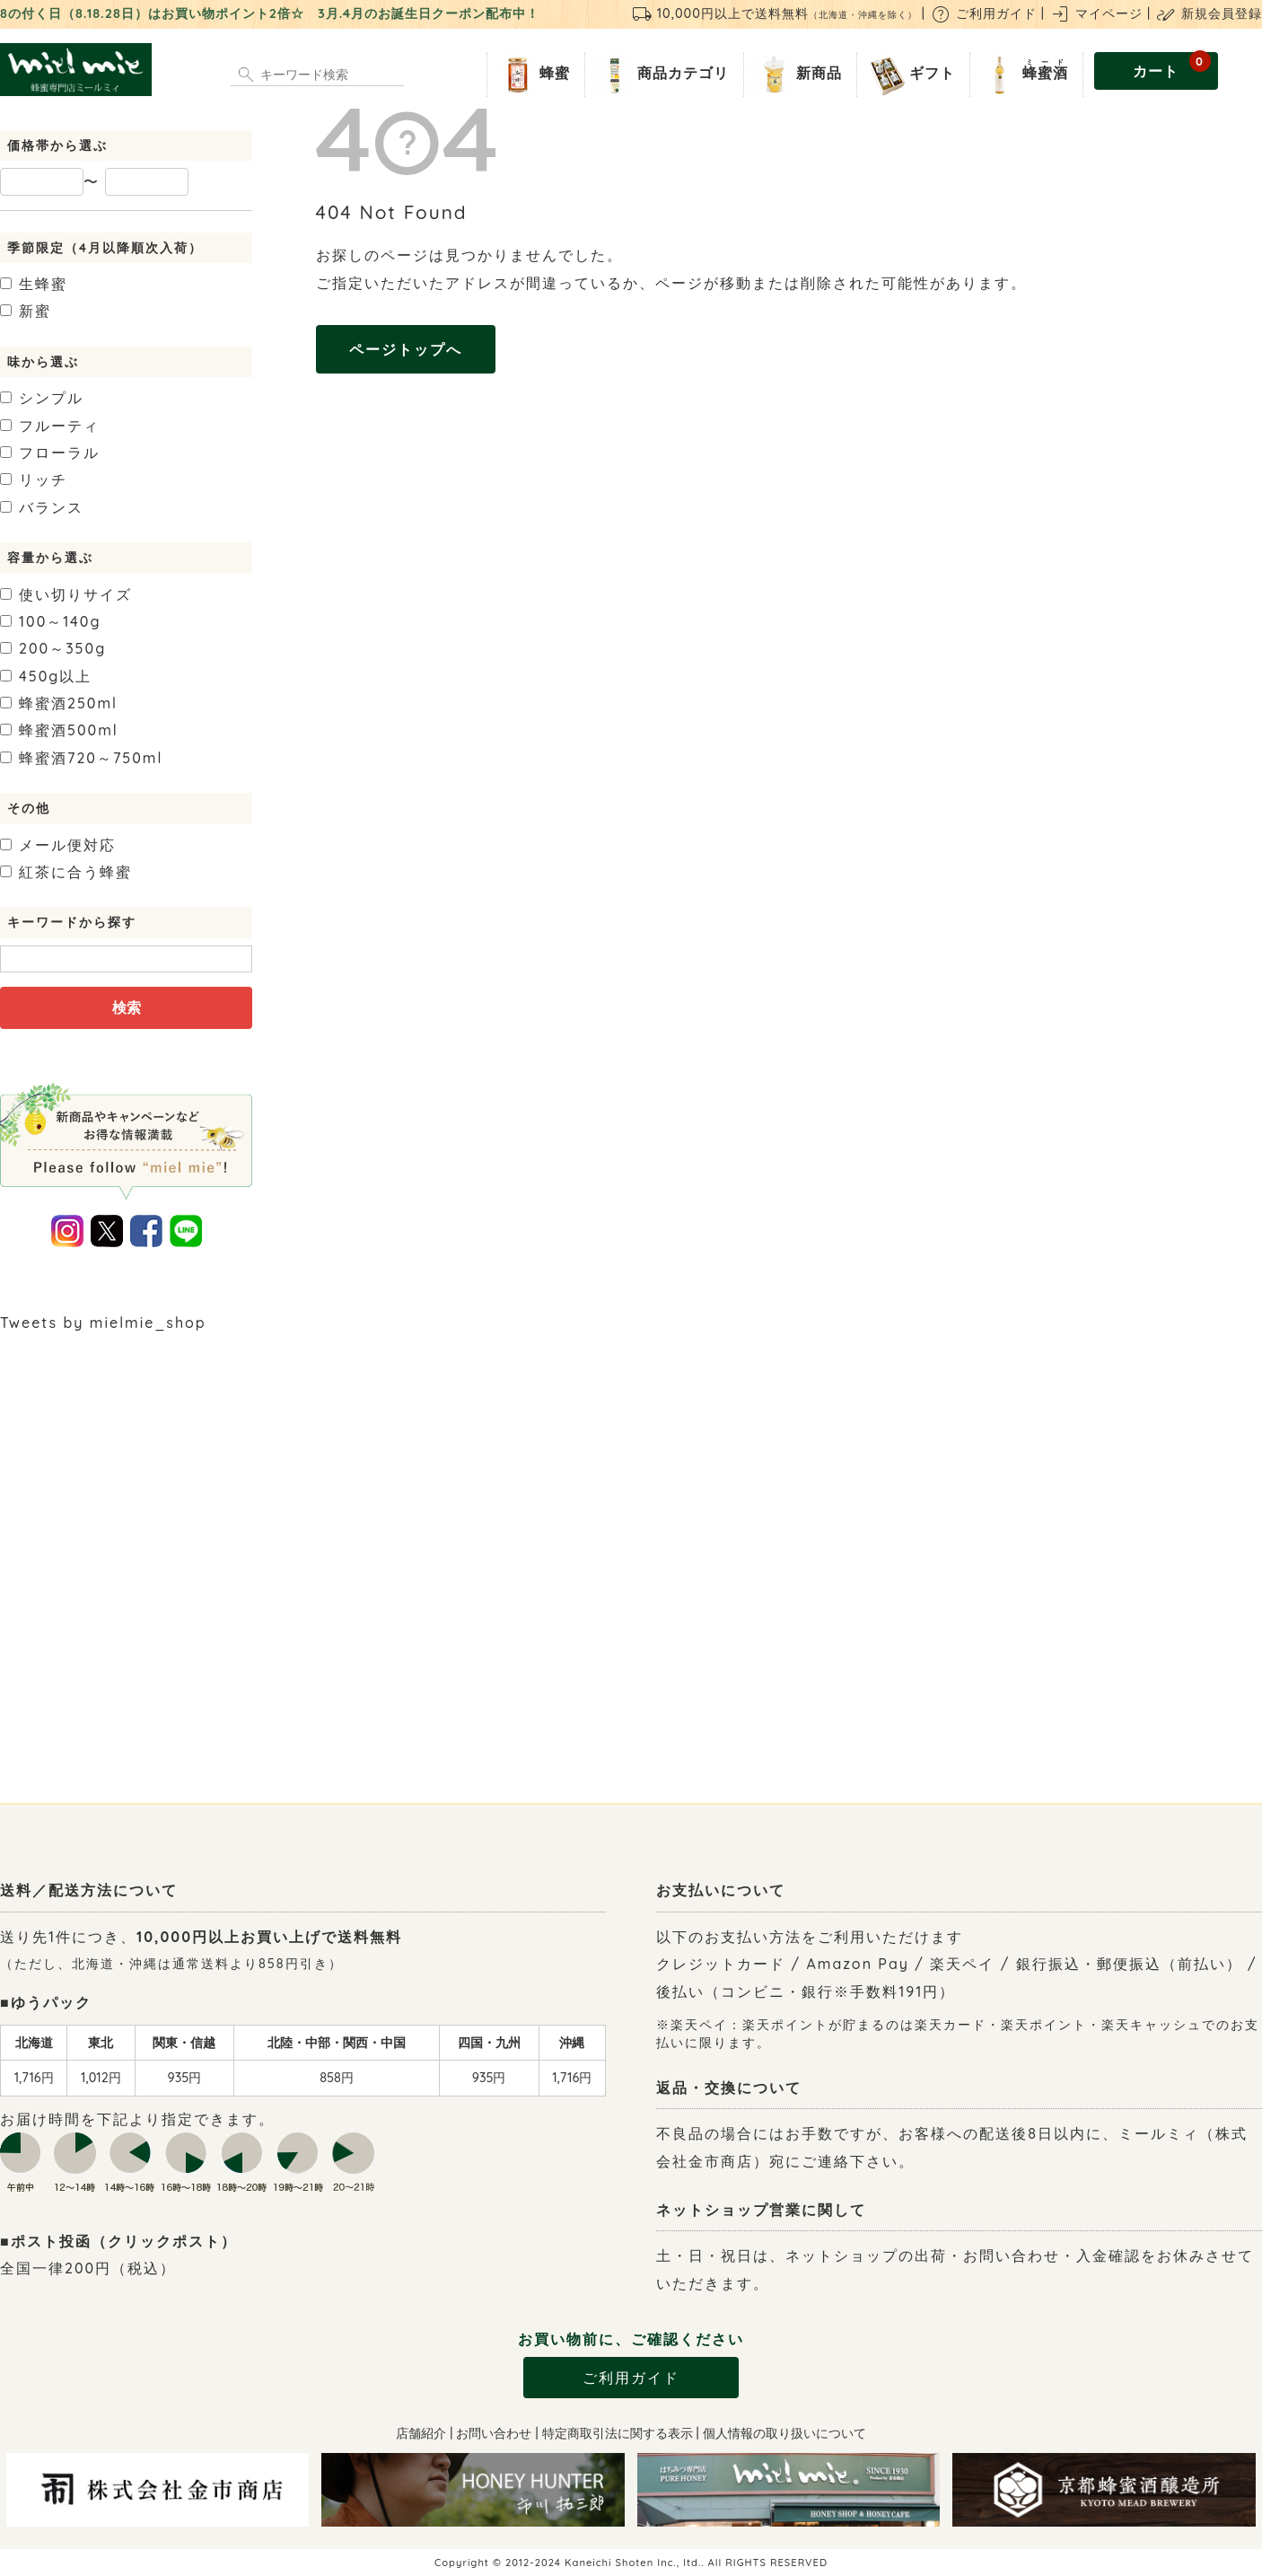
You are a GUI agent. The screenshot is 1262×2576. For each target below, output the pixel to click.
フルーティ (50, 426)
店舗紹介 (421, 2433)
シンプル (41, 398)
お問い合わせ (493, 2433)
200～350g (53, 648)
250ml (59, 703)
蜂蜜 (532, 74)
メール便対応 (58, 845)
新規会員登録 (1208, 13)
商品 (660, 74)
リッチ (33, 479)
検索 (126, 1007)
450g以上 (46, 676)
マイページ (1096, 13)
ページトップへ (405, 349)
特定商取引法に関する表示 (617, 2433)
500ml (59, 730)
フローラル (50, 453)
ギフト (909, 74)
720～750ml (81, 758)
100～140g (50, 621)
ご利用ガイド (983, 13)
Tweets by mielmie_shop (103, 1323)
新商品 (796, 74)
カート (1172, 66)
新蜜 (25, 311)
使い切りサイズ (66, 594)
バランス (41, 507)
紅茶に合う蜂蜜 (66, 872)
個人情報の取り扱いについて (784, 2433)
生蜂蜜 (33, 284)
